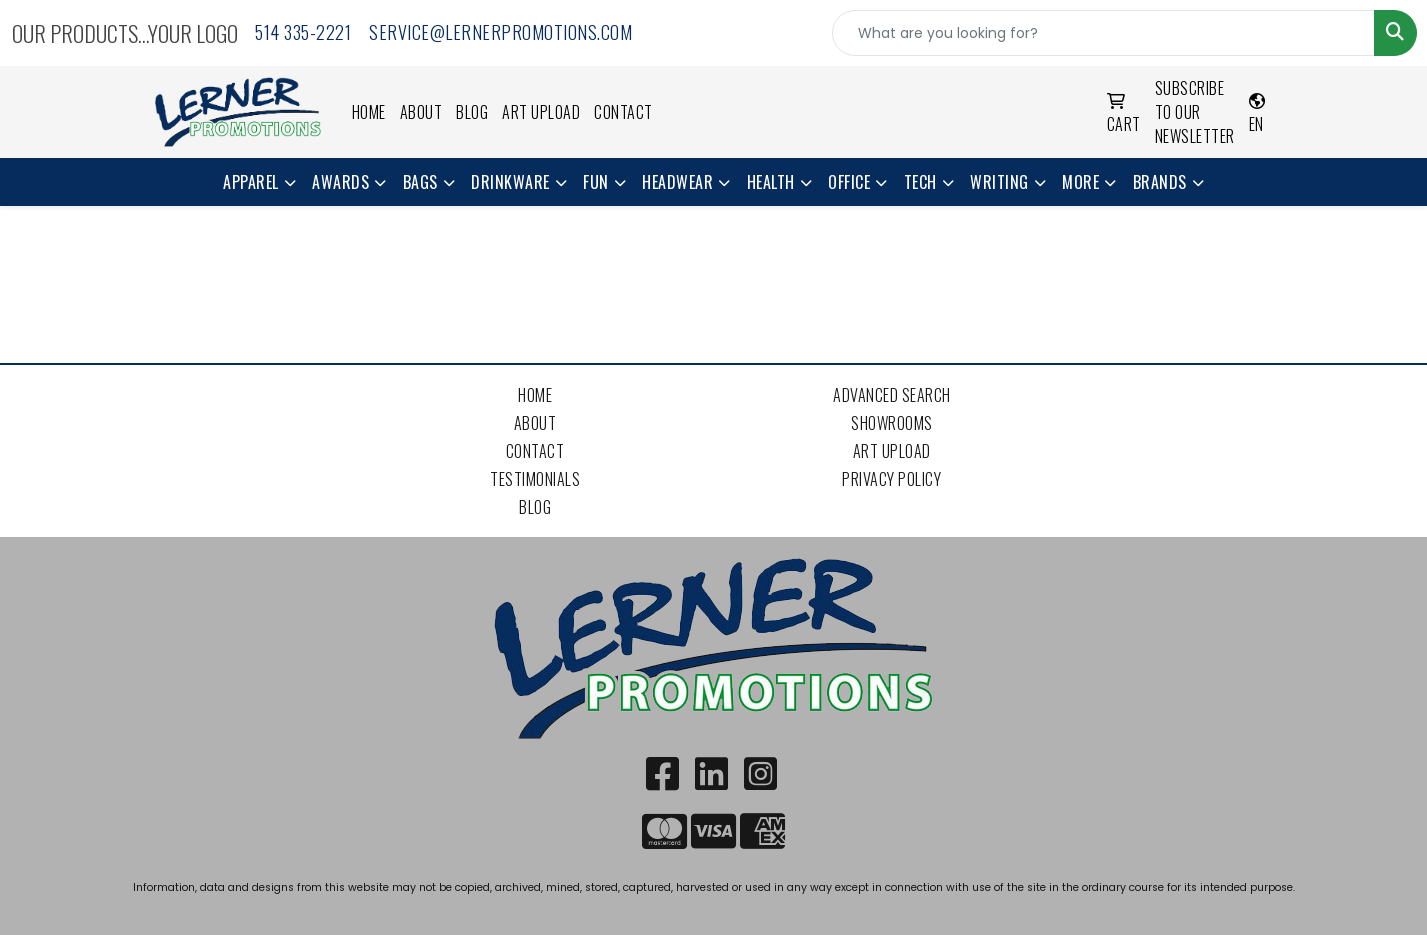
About (421, 112)
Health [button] (771, 182)
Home (369, 112)
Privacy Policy (891, 479)
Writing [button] (999, 182)
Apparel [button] (251, 182)
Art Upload (541, 112)
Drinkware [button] (510, 182)
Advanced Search (892, 395)
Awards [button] (340, 182)
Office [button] (849, 182)
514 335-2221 (303, 32)
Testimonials (535, 479)
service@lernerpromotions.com (500, 32)
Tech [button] (920, 182)
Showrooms (892, 423)
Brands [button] (1160, 182)
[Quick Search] (1103, 33)
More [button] (1080, 182)
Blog (472, 112)
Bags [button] (420, 182)
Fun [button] (596, 182)
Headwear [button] (677, 182)
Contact (623, 112)
